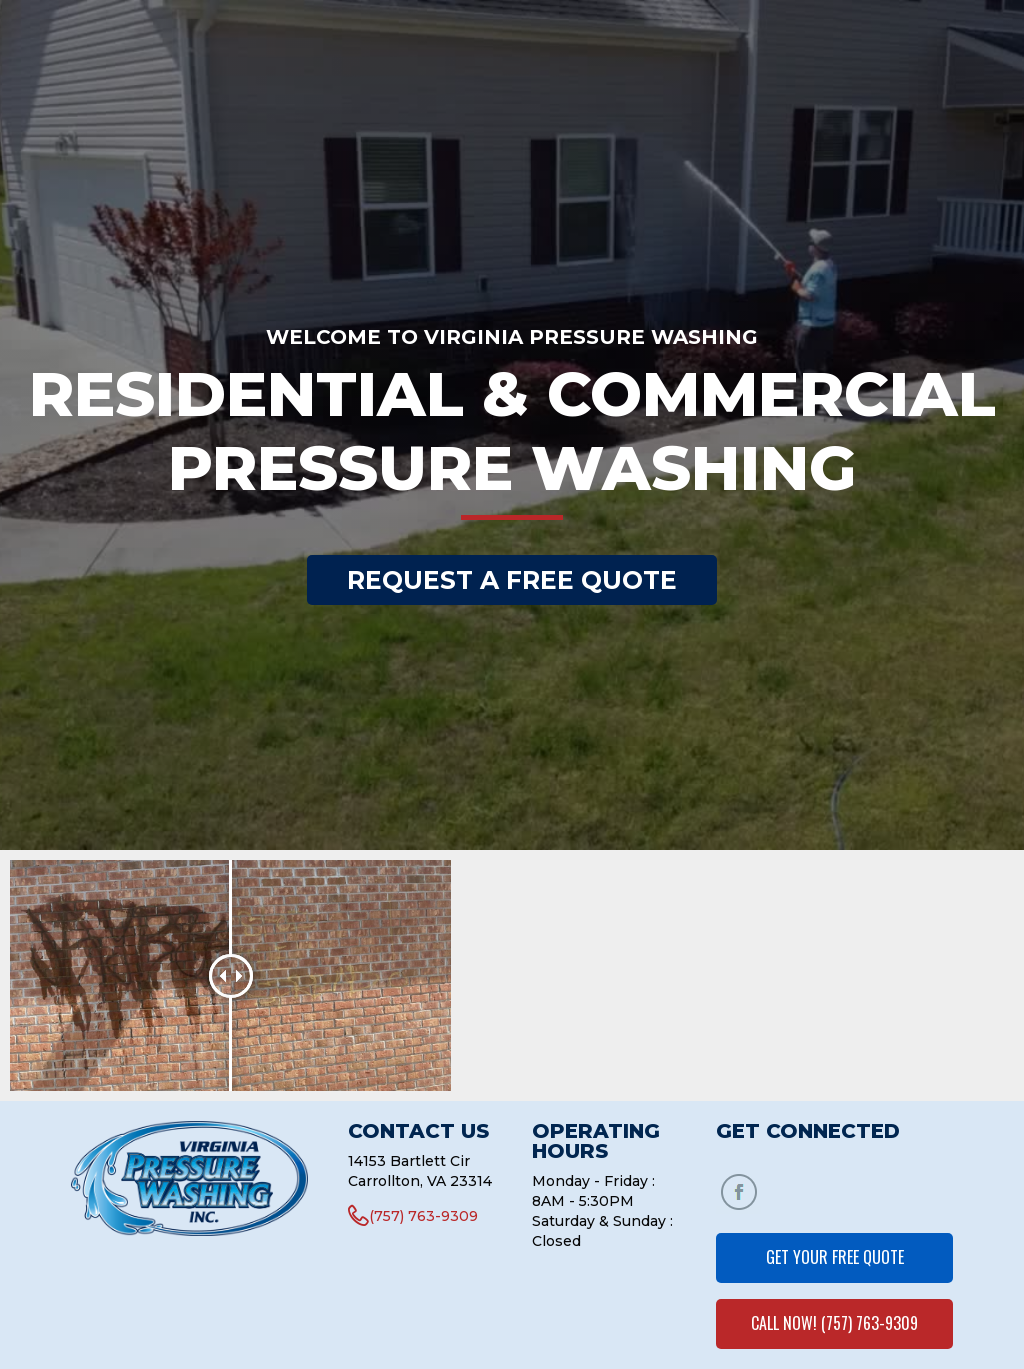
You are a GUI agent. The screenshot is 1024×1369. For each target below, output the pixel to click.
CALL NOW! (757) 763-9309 (834, 1323)
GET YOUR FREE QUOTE (835, 1257)
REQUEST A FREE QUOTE (512, 580)
